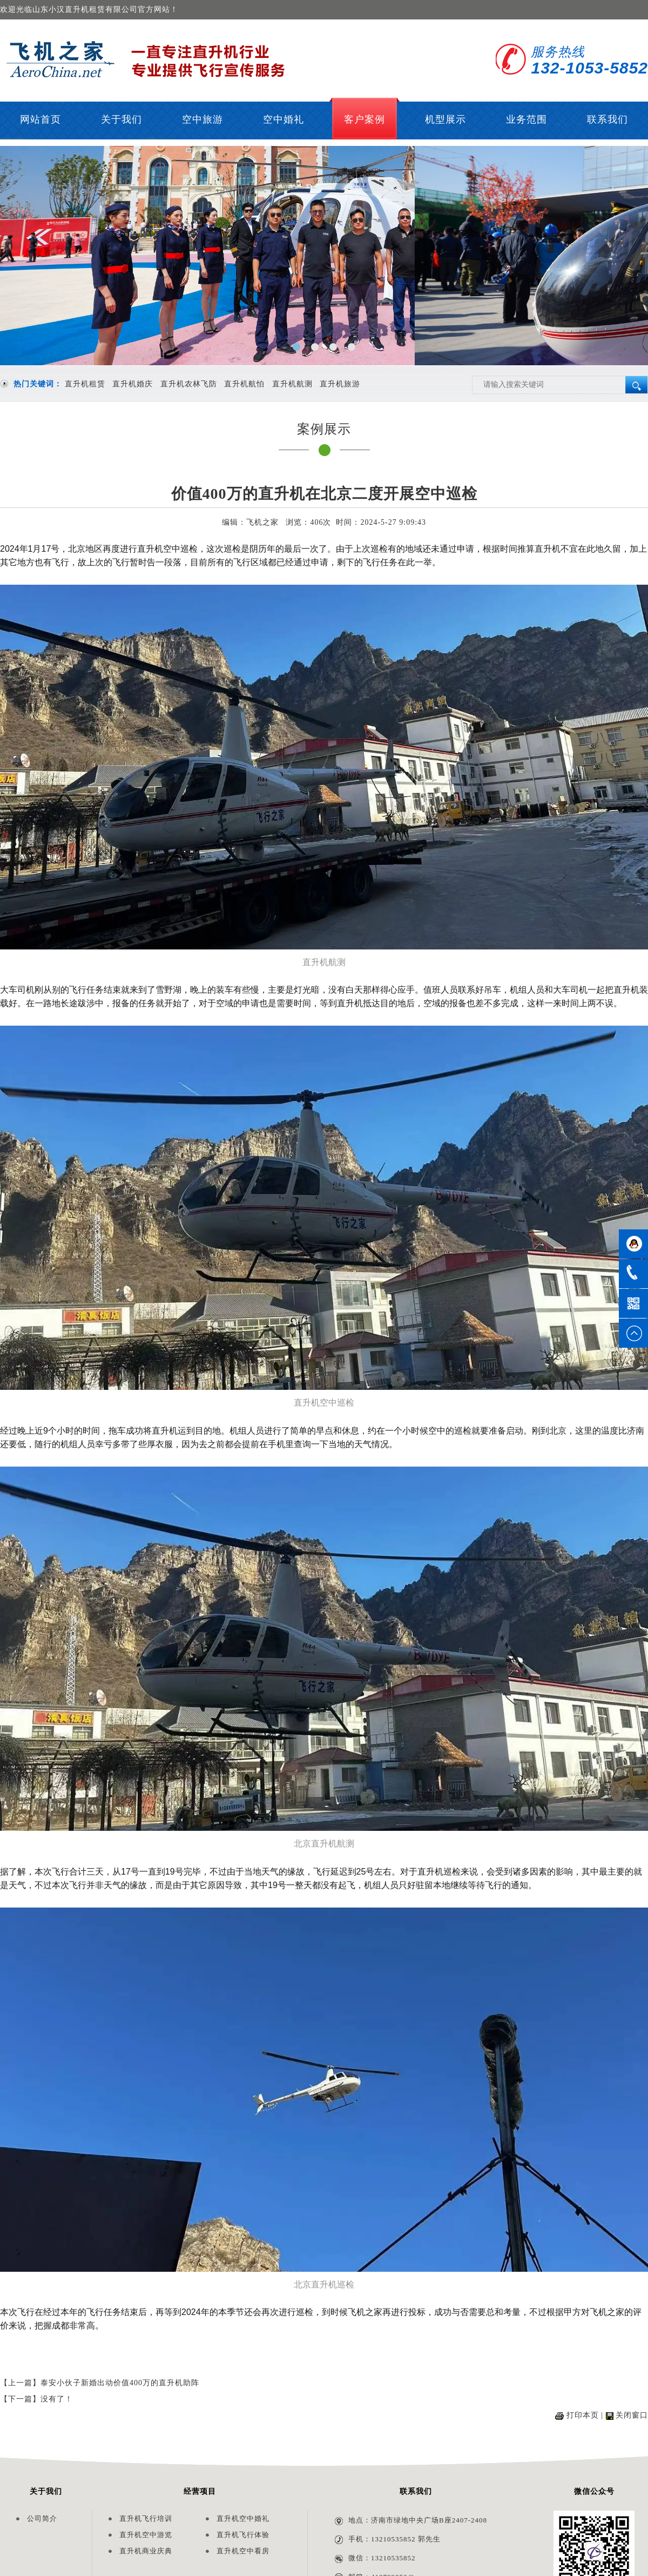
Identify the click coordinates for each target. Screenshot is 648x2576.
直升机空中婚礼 (243, 2518)
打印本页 (582, 2415)
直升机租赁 (85, 384)
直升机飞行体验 (243, 2535)
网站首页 (40, 119)
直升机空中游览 (145, 2535)
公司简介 (42, 2518)
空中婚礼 (283, 119)
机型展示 (445, 119)
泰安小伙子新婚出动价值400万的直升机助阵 (119, 2383)
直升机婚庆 (132, 384)
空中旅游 (202, 119)
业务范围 (526, 119)
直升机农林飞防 (188, 384)
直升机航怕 (244, 384)
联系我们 (607, 119)
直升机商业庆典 (145, 2551)
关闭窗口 (632, 2415)
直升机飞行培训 (145, 2518)
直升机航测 (292, 384)
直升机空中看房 (243, 2551)
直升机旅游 (340, 384)
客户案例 (364, 119)
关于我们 (121, 119)
